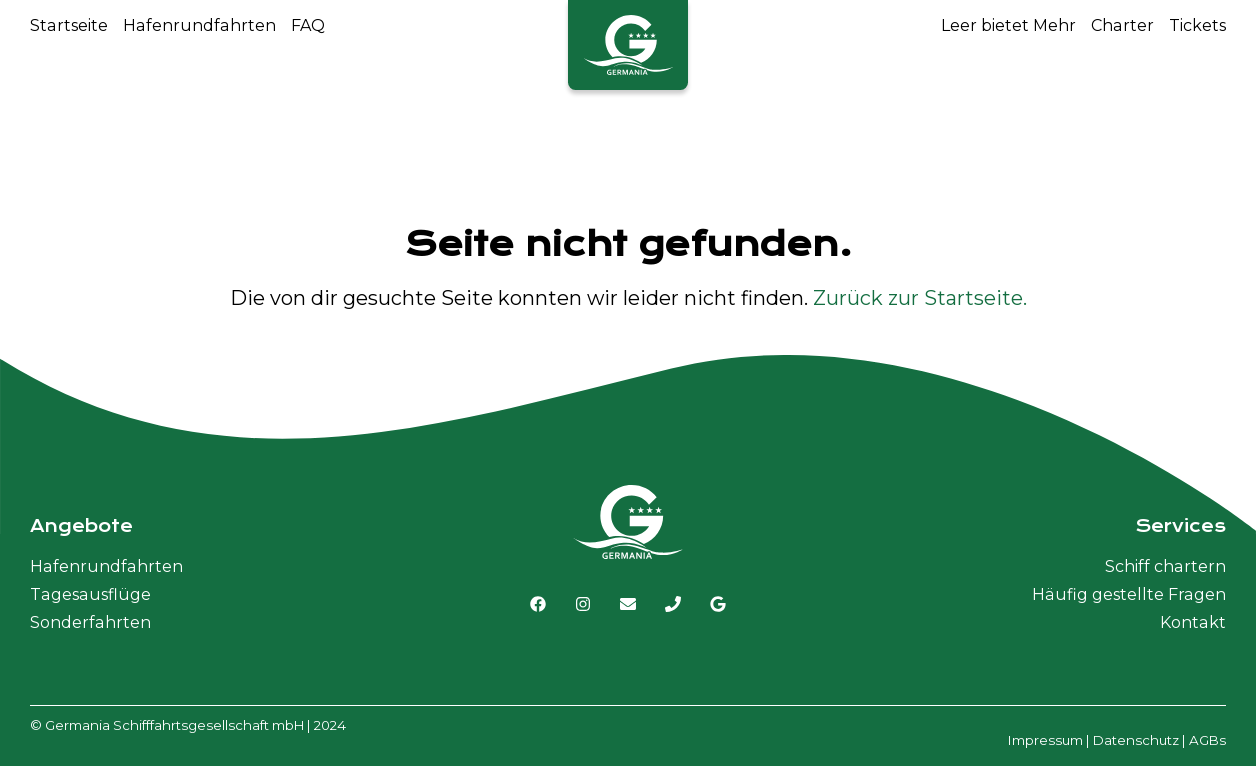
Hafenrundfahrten (199, 25)
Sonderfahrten (90, 622)
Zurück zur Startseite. (920, 298)
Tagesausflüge (90, 594)
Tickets (1197, 25)
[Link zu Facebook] (538, 604)
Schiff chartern (1165, 566)
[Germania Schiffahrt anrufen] (673, 604)
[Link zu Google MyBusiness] (718, 604)
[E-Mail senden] (628, 604)
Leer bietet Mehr (1008, 25)
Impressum (1045, 740)
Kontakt (1193, 622)
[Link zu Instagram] (583, 604)
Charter (1122, 25)
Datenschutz (1136, 740)
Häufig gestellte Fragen (1129, 594)
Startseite (69, 25)
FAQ (308, 25)
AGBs (1207, 740)
